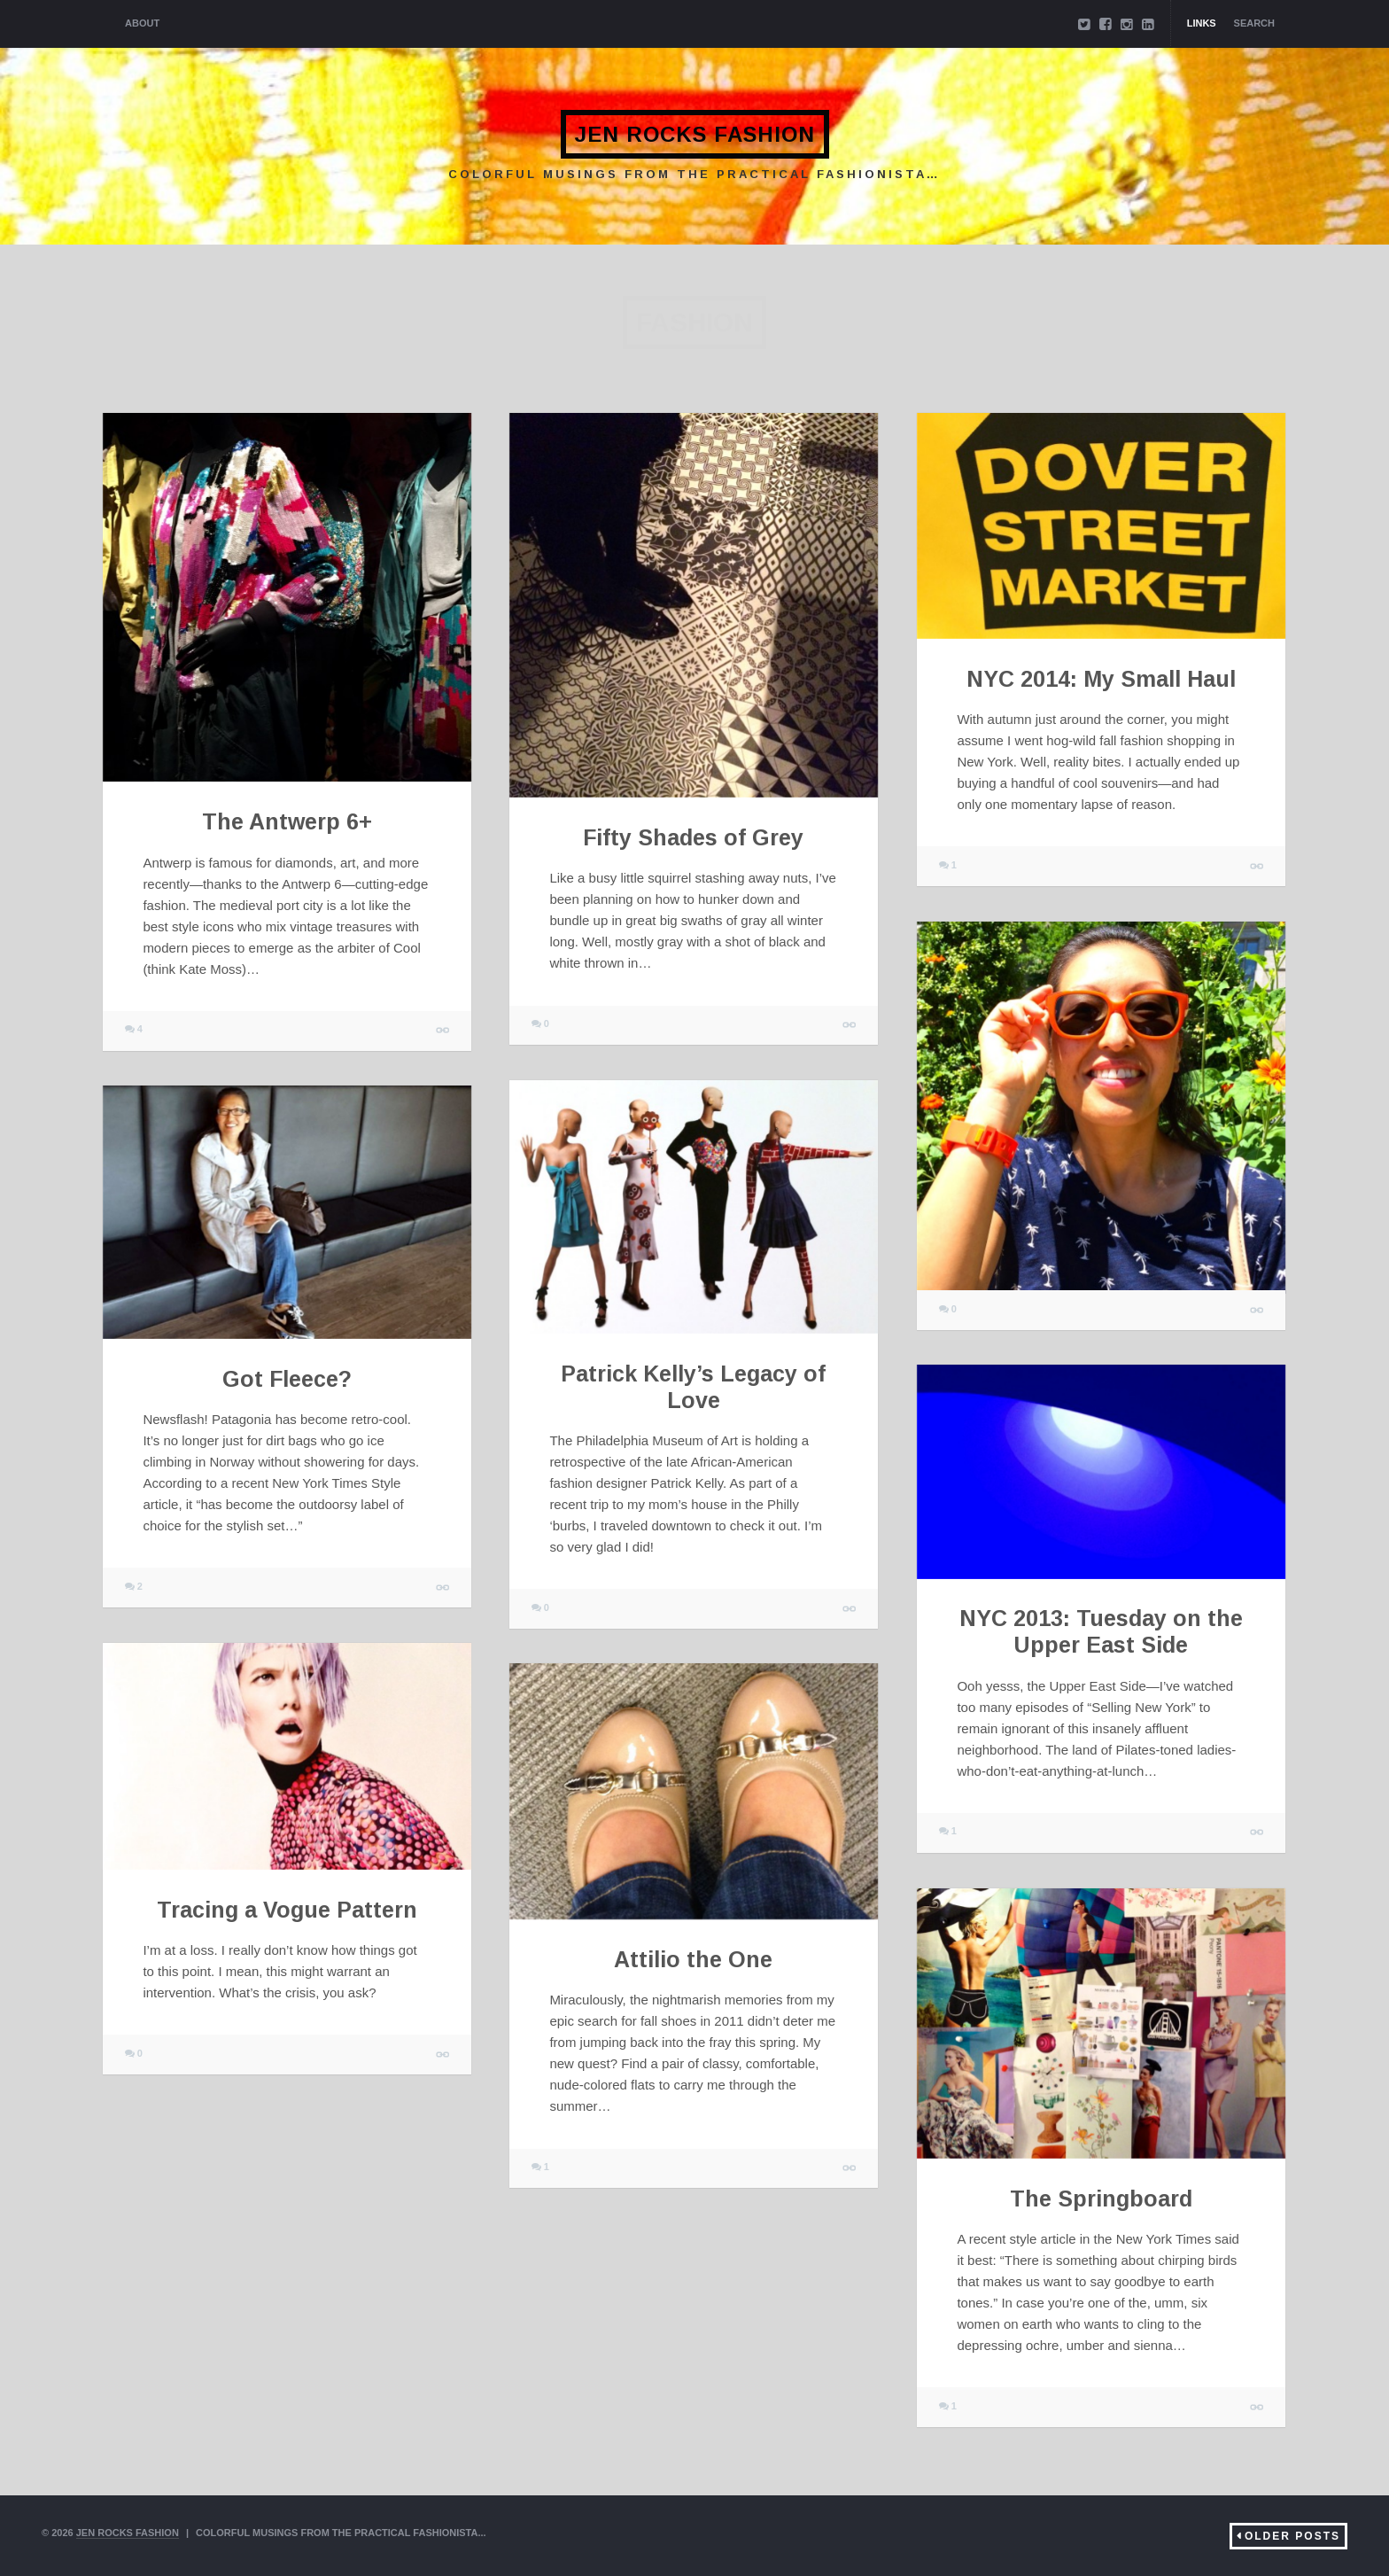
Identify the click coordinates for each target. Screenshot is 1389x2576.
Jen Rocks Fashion (694, 134)
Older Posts (1292, 2536)
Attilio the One (693, 1959)
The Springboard (1101, 2198)
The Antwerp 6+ (287, 821)
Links (1201, 23)
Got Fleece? (287, 1378)
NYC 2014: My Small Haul (1101, 678)
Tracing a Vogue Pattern (287, 1909)
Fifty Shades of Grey (693, 837)
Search (1254, 23)
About (142, 23)
